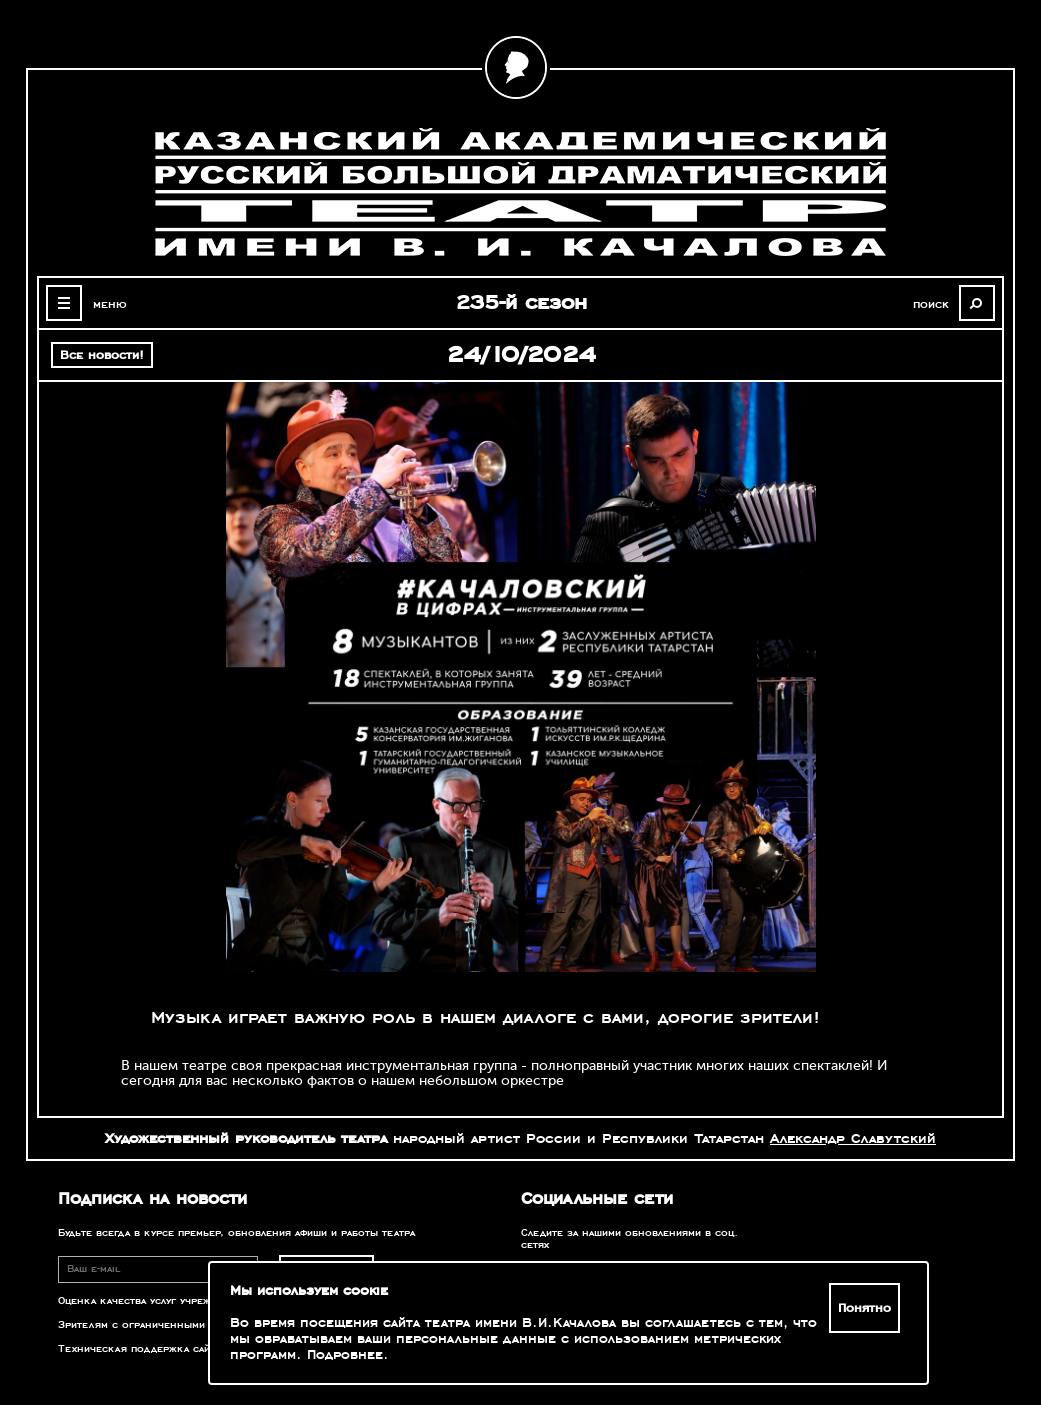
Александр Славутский (853, 1138)
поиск (930, 304)
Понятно (864, 1308)
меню (110, 304)
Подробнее (345, 1355)
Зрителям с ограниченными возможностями (176, 1325)
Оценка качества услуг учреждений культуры (176, 1301)
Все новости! (102, 355)
